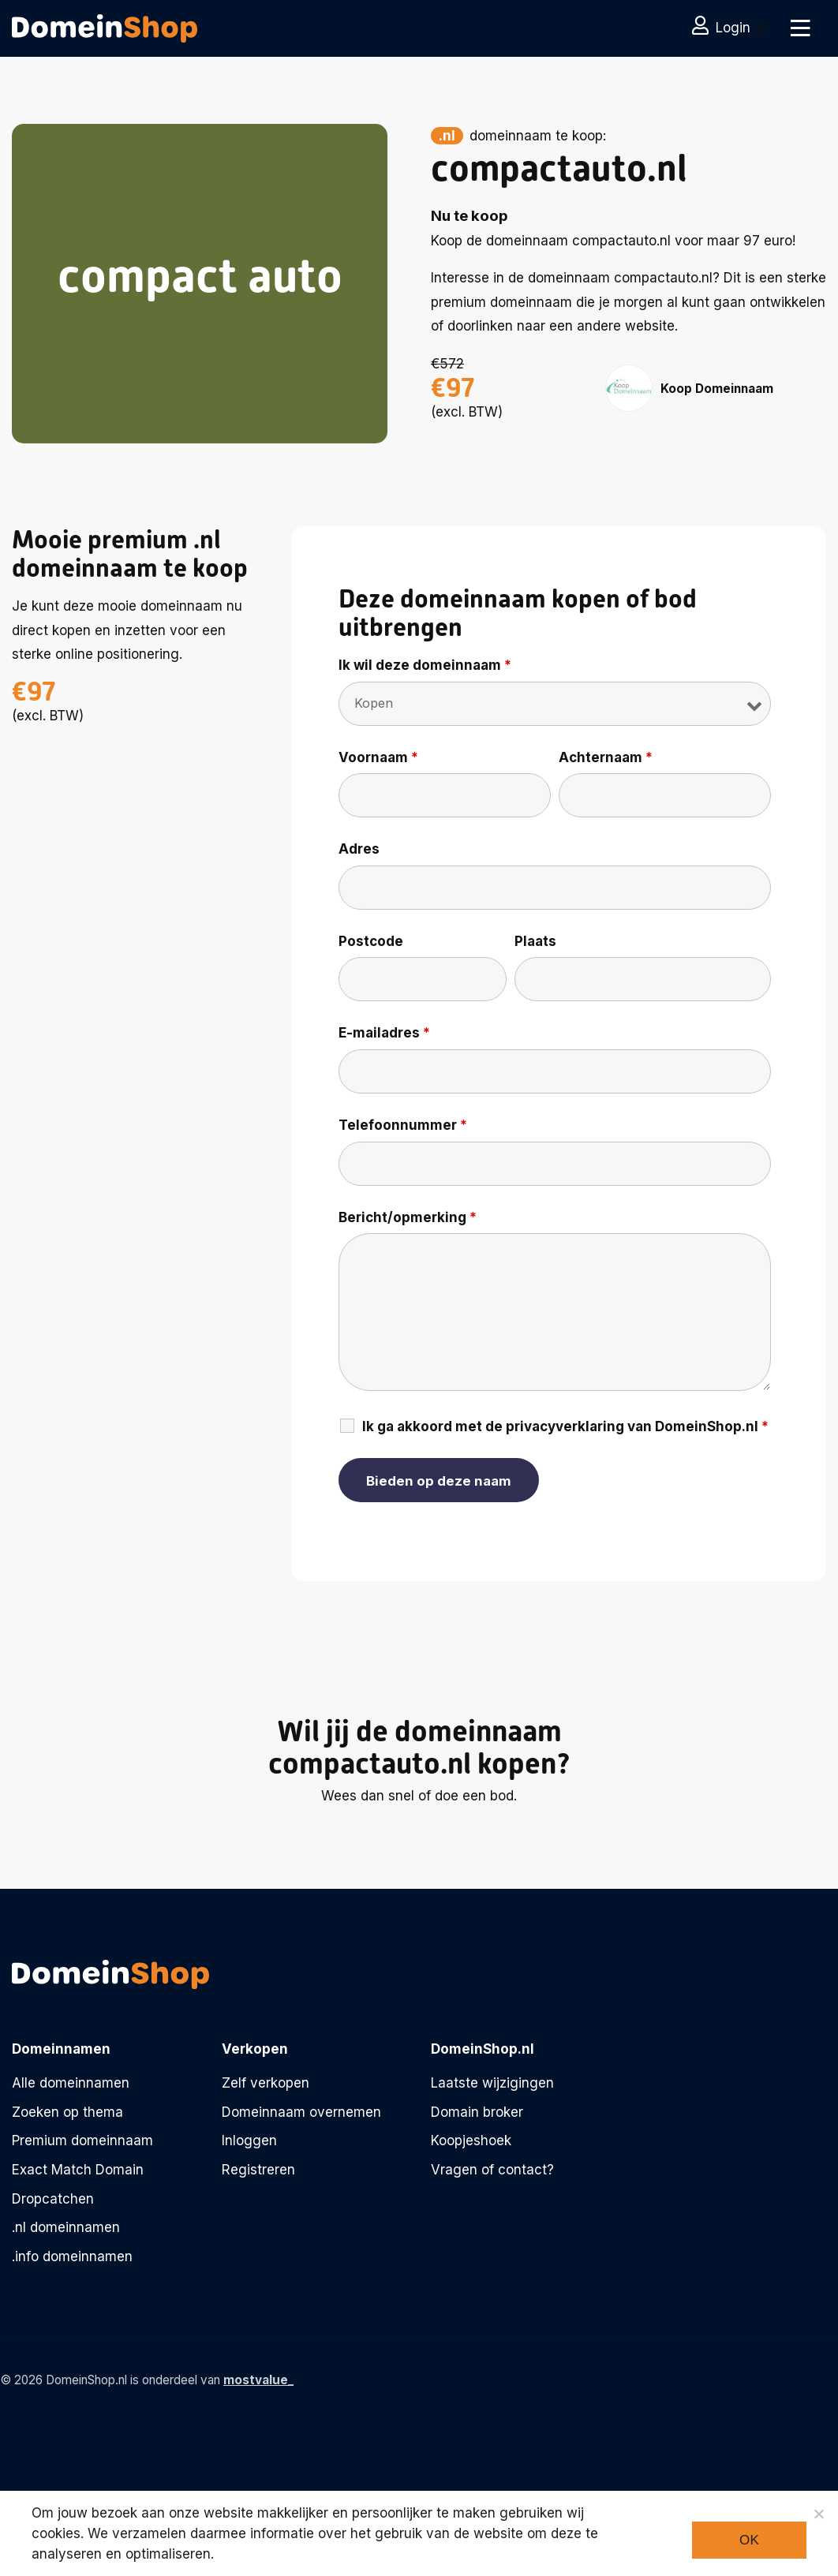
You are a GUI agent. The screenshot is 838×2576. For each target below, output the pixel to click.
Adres (359, 849)
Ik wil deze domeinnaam (425, 665)
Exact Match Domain (78, 2170)
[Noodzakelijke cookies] (818, 2514)
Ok (749, 2540)
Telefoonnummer (403, 1125)
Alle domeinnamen (70, 2083)
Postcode (371, 941)
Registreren (258, 2170)
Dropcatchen (53, 2199)
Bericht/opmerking (408, 1217)
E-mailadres (384, 1033)
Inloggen (249, 2140)
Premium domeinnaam (82, 2140)
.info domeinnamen (72, 2256)
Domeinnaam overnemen (301, 2112)
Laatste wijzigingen (492, 2083)
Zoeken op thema (67, 2112)
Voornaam (378, 757)
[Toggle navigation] (800, 28)
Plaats (535, 941)
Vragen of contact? (492, 2170)
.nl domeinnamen (66, 2227)
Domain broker (477, 2112)
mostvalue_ (258, 2379)
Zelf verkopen (265, 2083)
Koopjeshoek (471, 2140)
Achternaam (606, 757)
